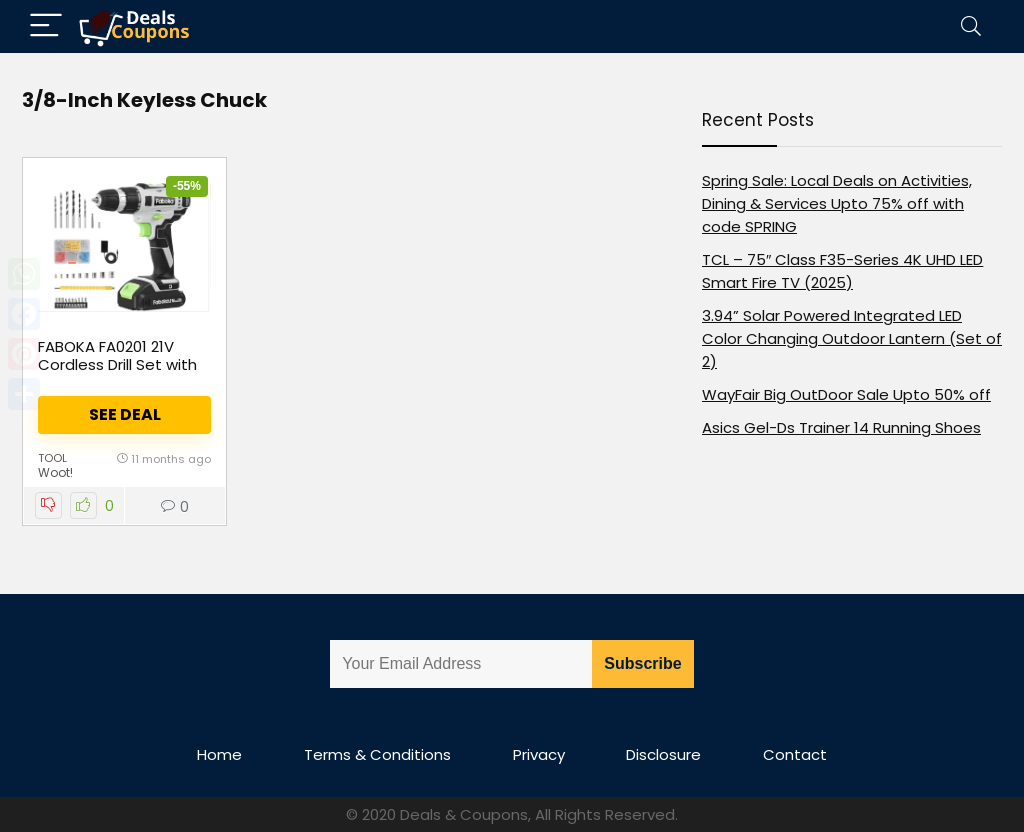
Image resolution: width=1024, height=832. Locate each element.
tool (52, 458)
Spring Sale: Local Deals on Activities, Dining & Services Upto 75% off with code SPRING (837, 203)
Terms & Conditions (377, 754)
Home (219, 754)
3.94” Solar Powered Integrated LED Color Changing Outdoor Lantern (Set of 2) (852, 338)
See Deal (125, 414)
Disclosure (663, 754)
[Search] (971, 26)
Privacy (539, 754)
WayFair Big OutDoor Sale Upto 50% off (846, 394)
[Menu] (46, 26)
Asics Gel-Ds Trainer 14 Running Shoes (841, 427)
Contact (795, 754)
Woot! (55, 472)
